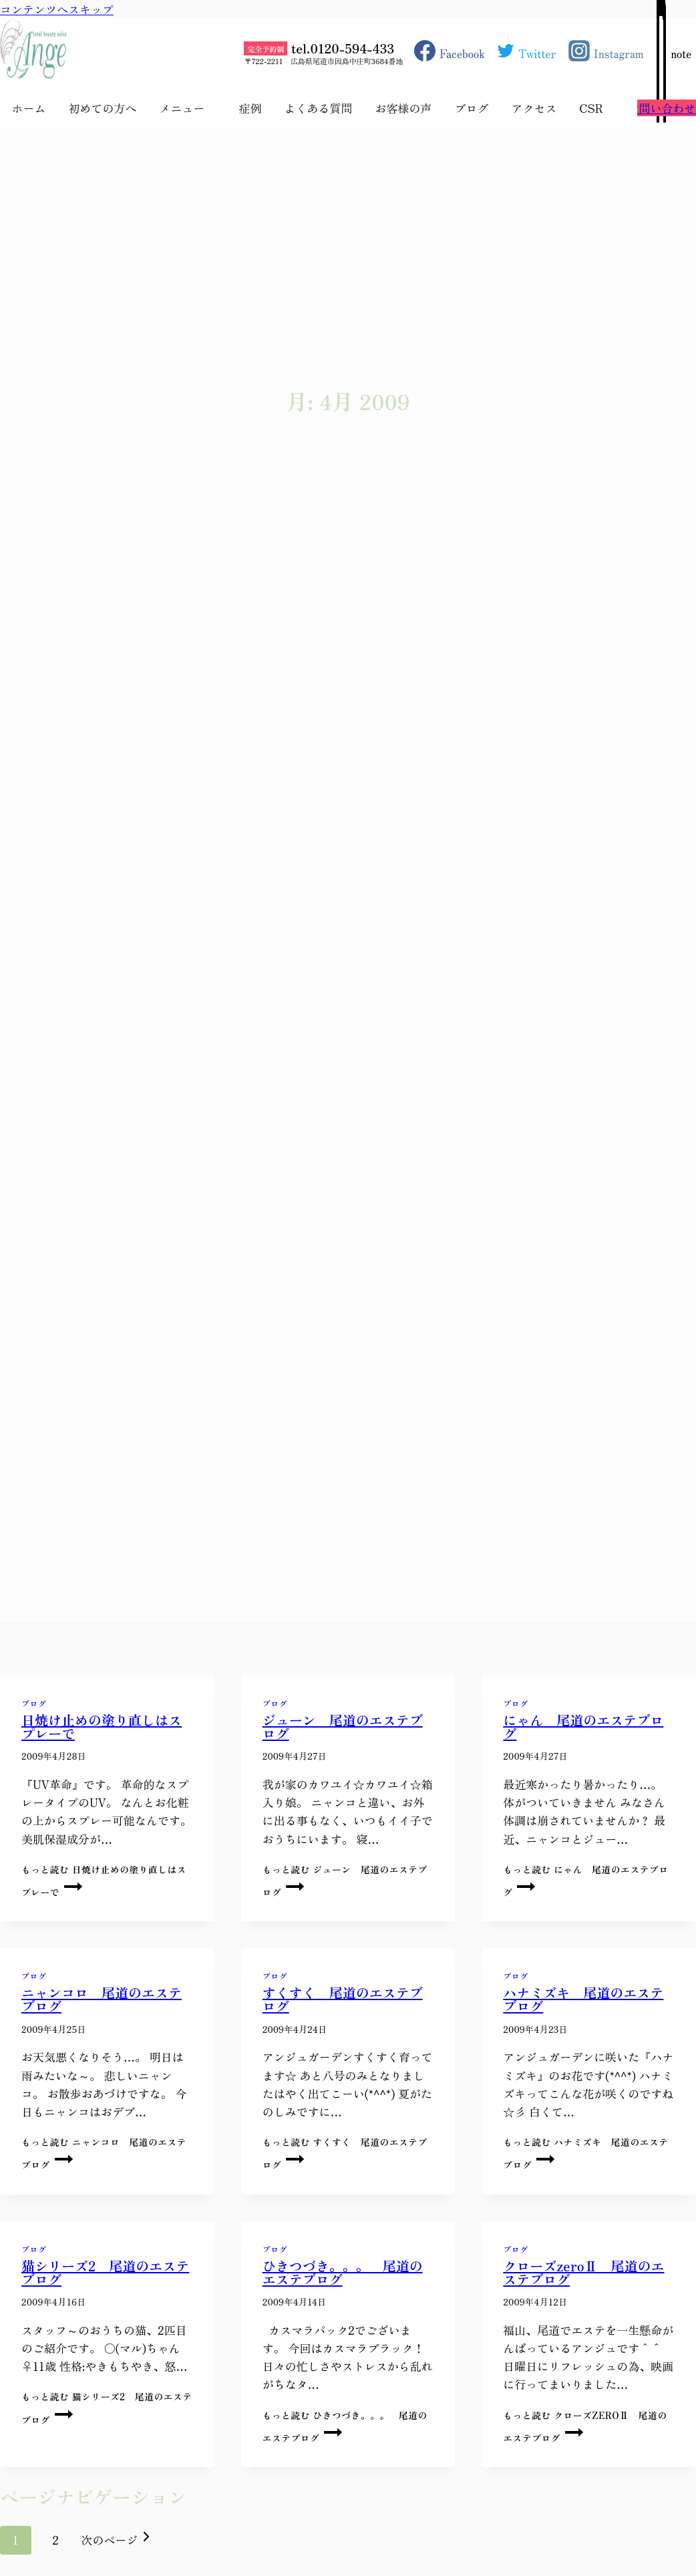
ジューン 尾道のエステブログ (343, 1726)
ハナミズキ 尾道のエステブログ (583, 1999)
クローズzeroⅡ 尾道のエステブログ (583, 2272)
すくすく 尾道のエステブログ (343, 1999)
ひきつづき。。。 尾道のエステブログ (343, 2272)
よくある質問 (318, 108)
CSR (590, 108)
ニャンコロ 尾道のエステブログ (101, 1999)
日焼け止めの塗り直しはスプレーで (101, 1726)
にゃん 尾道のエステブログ (583, 1726)
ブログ (471, 108)
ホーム (28, 108)
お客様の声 (403, 108)
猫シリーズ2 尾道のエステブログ (105, 2272)
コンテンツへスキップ (57, 9)
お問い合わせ (662, 108)
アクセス (533, 108)
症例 (249, 108)
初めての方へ (102, 108)
